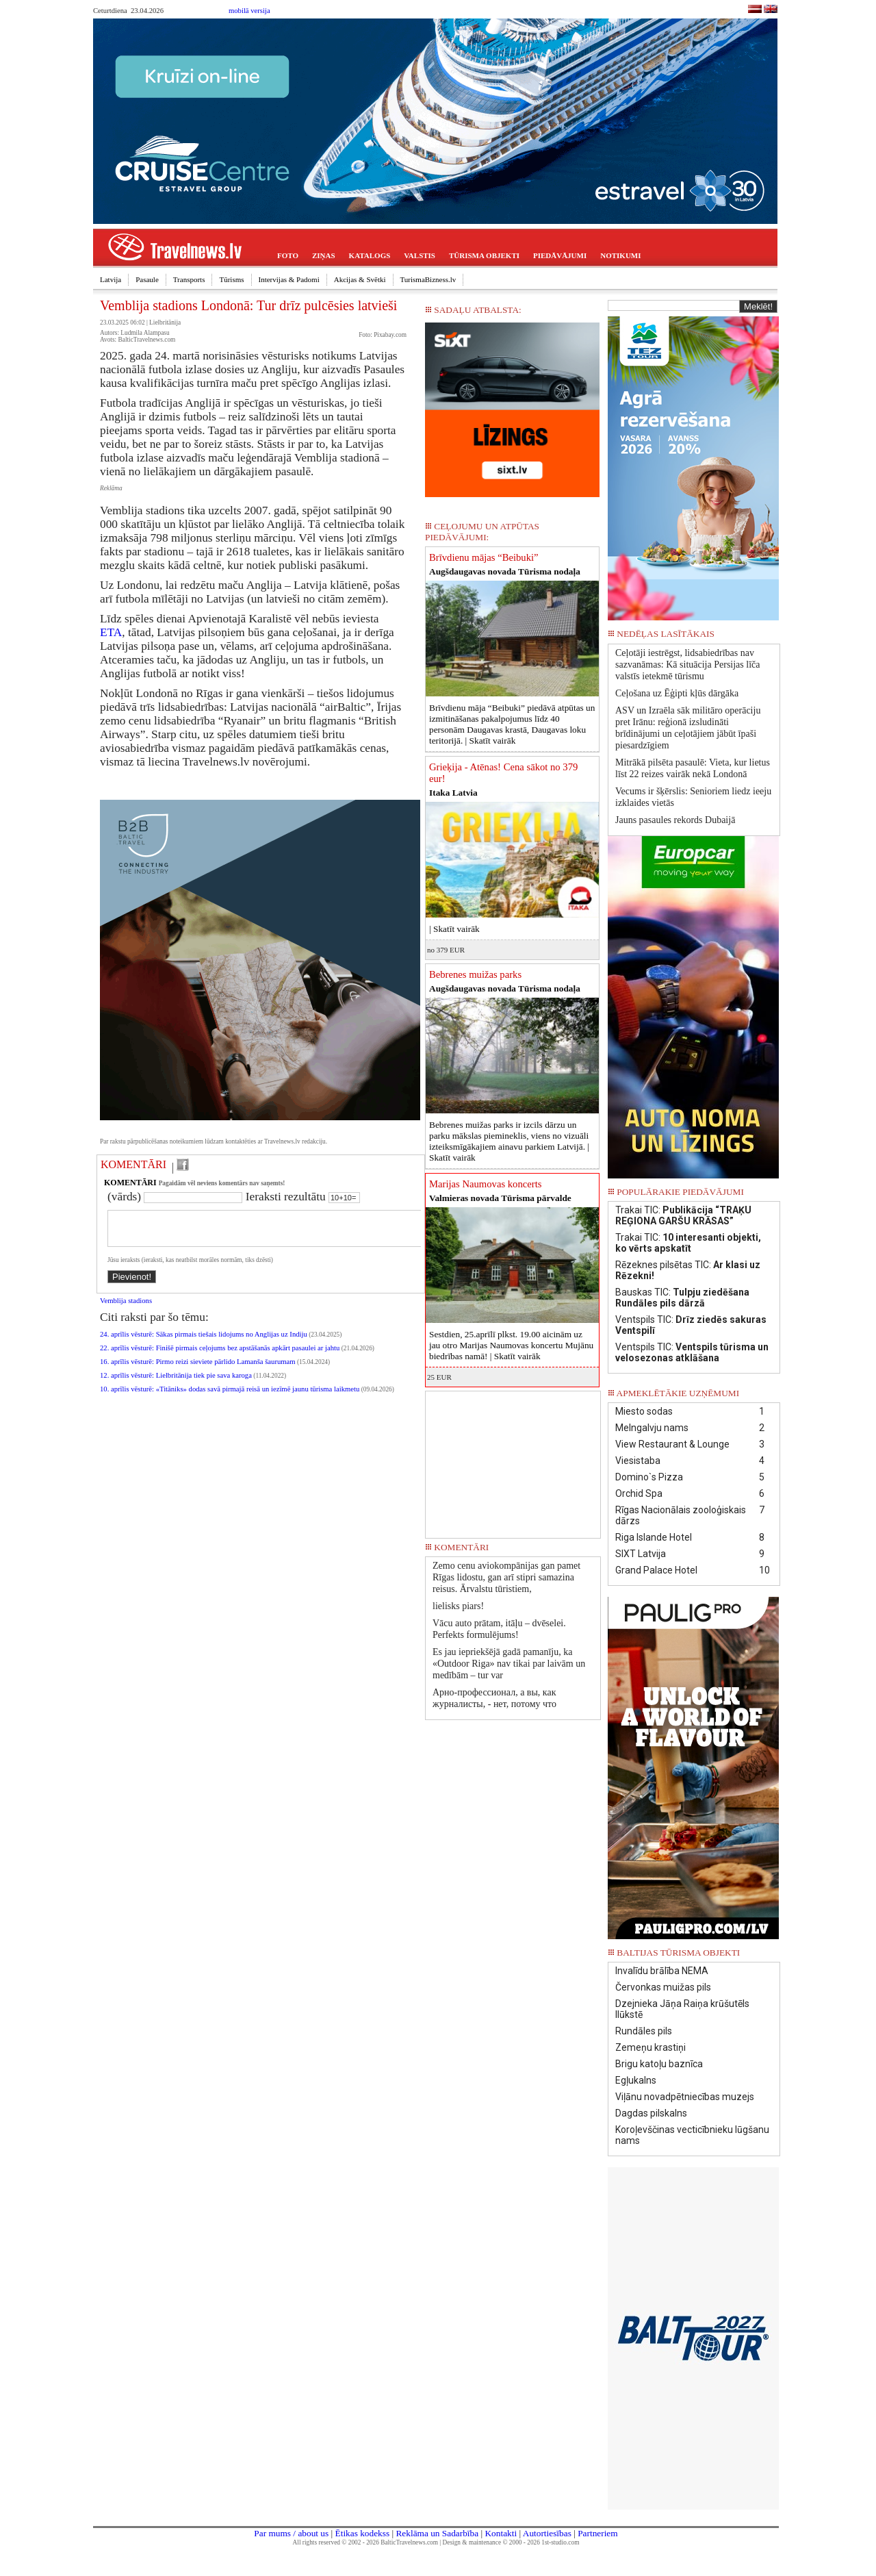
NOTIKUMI (620, 255)
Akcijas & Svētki (360, 279)
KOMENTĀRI (133, 1164)
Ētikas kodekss (362, 2533)
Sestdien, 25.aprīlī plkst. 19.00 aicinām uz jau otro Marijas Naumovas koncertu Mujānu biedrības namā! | (511, 1345)
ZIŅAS (323, 255)
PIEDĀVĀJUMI (560, 255)
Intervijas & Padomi (289, 279)
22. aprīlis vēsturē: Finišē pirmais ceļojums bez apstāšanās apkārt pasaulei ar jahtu (219, 1356)
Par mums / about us (291, 2533)
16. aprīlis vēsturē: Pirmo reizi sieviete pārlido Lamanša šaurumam (198, 1370)
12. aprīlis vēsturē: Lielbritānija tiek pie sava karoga (176, 1383)
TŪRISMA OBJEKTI (484, 255)
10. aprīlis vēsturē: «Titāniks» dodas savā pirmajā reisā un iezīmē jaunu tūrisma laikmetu (229, 1397)
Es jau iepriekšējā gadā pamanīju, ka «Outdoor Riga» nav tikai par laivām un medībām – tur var (509, 1663)
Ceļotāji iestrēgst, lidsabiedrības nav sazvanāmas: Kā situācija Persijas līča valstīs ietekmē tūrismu (687, 664)
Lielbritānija (165, 322)
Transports (189, 279)
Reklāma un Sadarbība (437, 2533)
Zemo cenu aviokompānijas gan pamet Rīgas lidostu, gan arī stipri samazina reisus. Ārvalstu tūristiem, (506, 1577)
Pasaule (147, 279)
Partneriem (597, 2533)
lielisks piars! (458, 1606)
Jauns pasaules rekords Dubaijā (675, 820)
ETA (111, 632)
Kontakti (501, 2533)
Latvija (110, 279)
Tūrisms (231, 279)
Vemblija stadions (126, 1309)
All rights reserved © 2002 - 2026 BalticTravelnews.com (365, 2542)
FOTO (287, 255)
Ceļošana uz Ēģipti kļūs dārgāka (676, 693)
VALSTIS (419, 255)
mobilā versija (249, 10)
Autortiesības (547, 2533)
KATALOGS (370, 255)
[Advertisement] (513, 1459)
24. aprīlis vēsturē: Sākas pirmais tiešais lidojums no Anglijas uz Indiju (203, 1342)
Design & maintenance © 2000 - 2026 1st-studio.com (511, 2542)
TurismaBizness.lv (428, 279)
